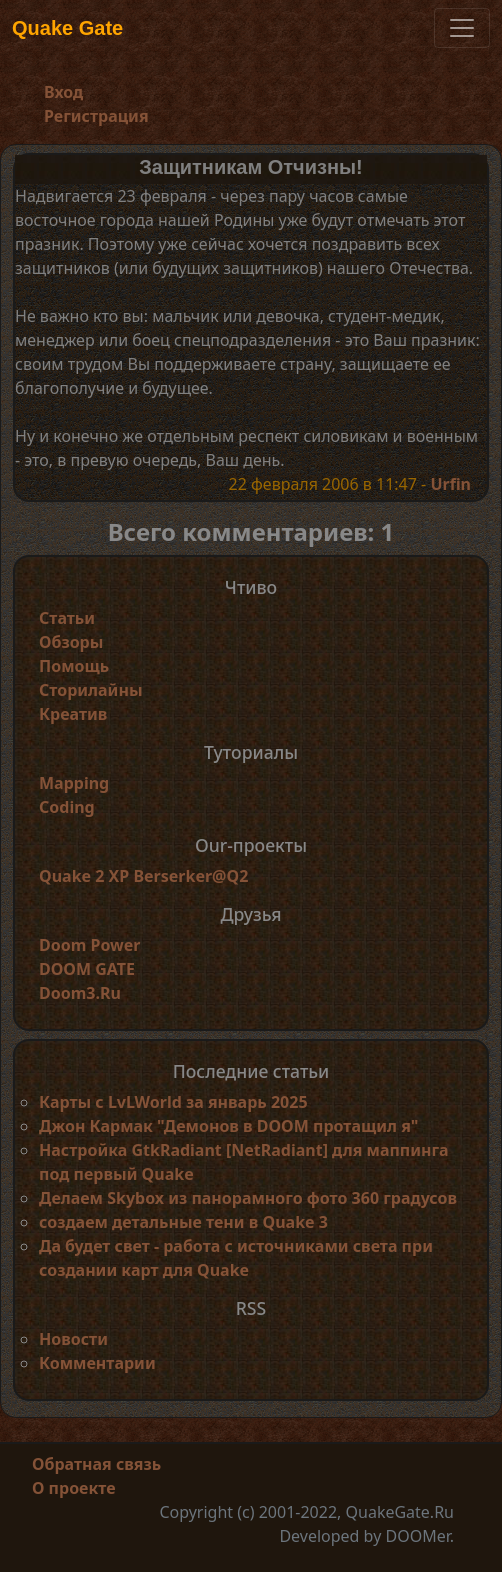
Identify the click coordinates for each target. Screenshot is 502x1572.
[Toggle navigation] (462, 28)
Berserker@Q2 (190, 876)
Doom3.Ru (80, 993)
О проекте (74, 1488)
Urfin (450, 484)
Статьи (67, 618)
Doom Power (90, 945)
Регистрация (96, 116)
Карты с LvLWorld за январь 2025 (173, 1102)
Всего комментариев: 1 (251, 531)
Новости (73, 1339)
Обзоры (71, 642)
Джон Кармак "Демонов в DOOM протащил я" (228, 1126)
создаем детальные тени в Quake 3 (183, 1222)
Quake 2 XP (86, 876)
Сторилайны (91, 690)
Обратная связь (96, 1464)
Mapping (74, 783)
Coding (67, 807)
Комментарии (97, 1363)
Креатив (73, 714)
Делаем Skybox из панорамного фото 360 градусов (248, 1198)
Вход (63, 92)
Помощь (74, 666)
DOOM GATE (87, 969)
